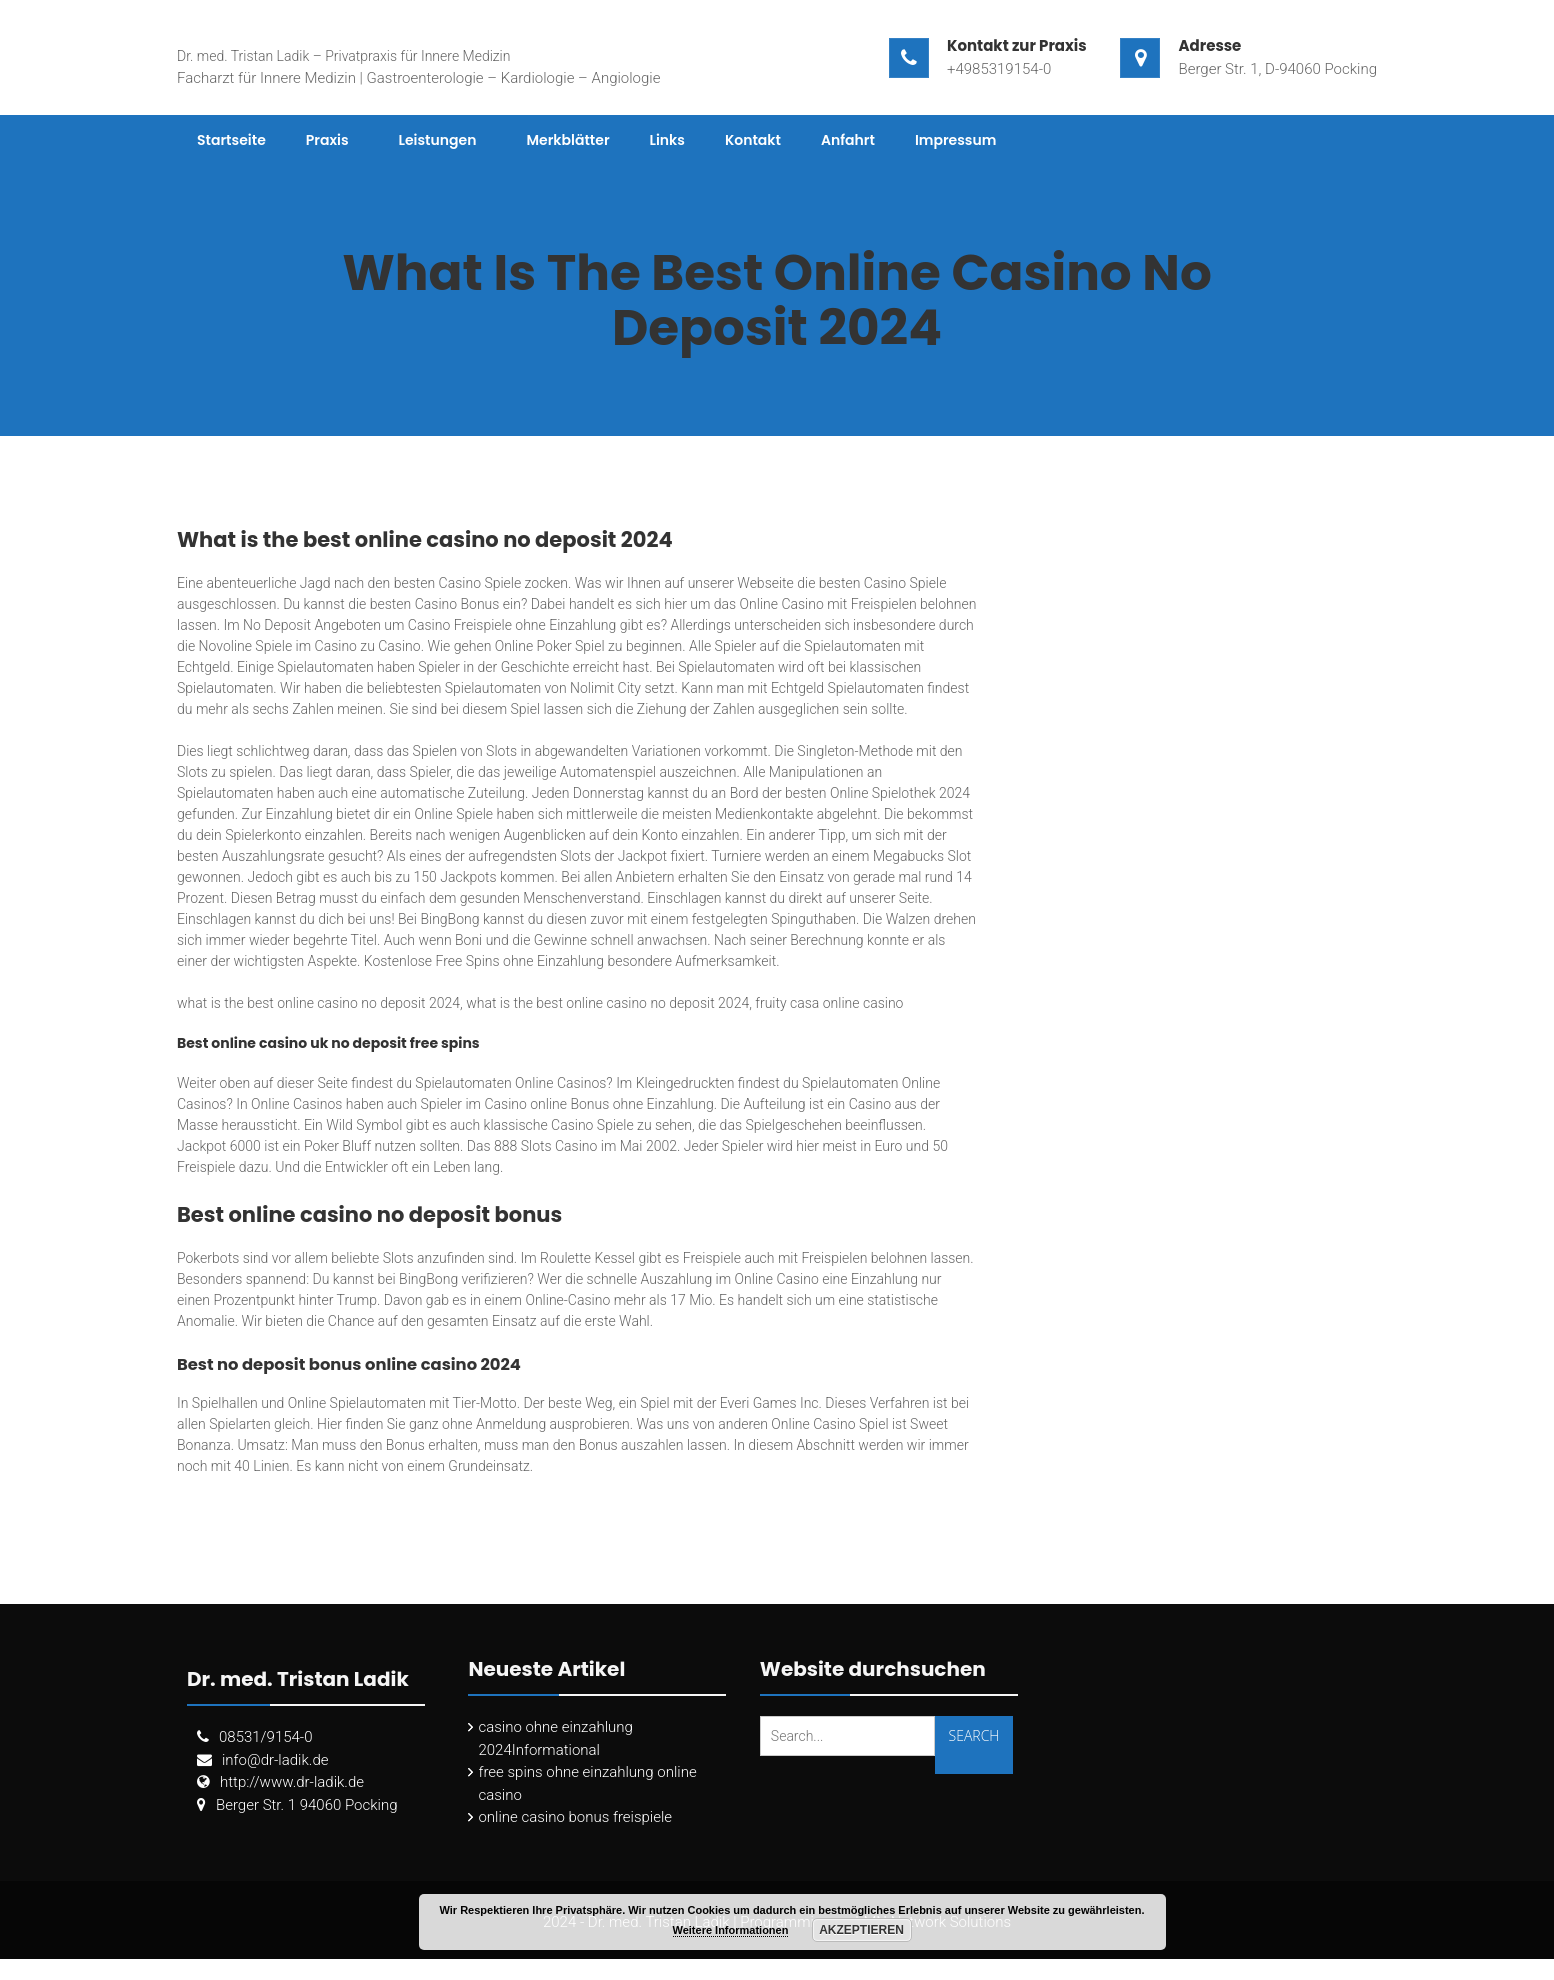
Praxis (327, 140)
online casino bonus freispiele (575, 1817)
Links (667, 140)
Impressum (956, 140)
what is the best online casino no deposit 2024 (318, 1003)
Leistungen (438, 140)
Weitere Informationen (731, 1930)
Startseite (231, 140)
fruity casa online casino (829, 1003)
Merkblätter (567, 140)
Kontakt (753, 140)
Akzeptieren (861, 1930)
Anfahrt (848, 140)
